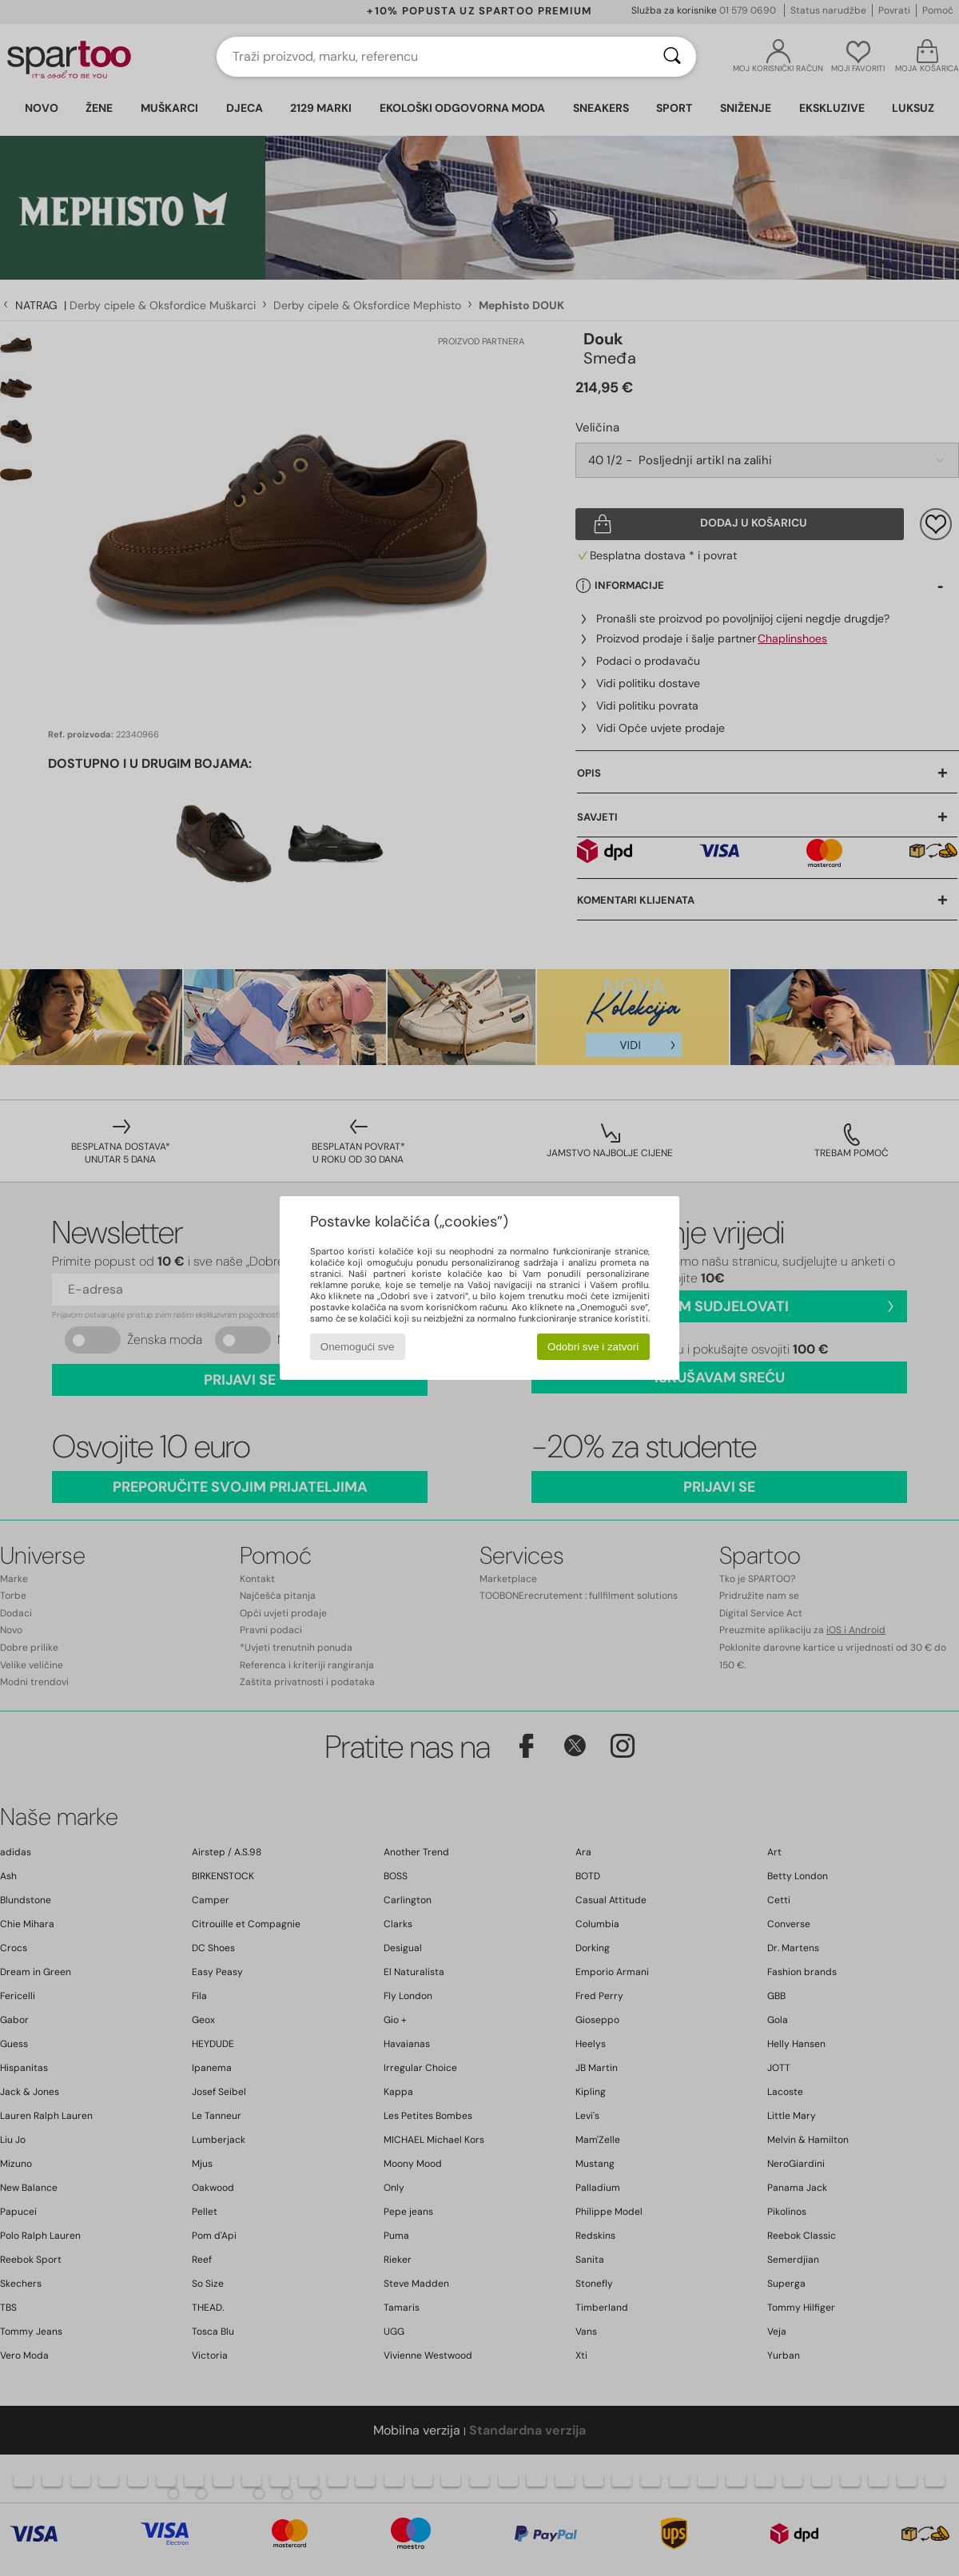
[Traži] (672, 57)
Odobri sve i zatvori (593, 1347)
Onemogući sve (357, 1347)
